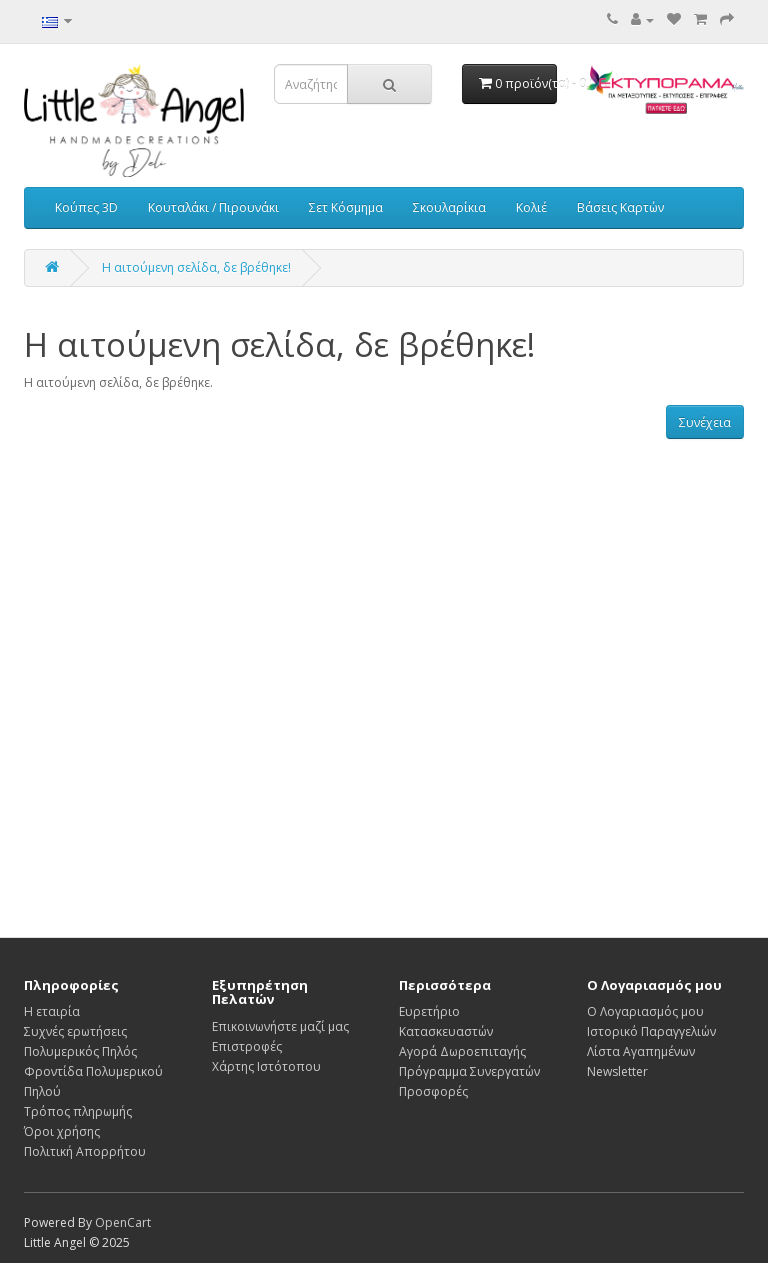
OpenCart (123, 1222)
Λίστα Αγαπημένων (641, 1051)
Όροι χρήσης (62, 1131)
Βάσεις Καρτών (620, 207)
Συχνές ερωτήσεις (75, 1031)
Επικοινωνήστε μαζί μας (280, 1026)
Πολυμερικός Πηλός (80, 1051)
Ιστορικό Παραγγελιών (651, 1031)
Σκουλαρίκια (449, 207)
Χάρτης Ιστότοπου (266, 1066)
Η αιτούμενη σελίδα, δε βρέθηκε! (196, 267)
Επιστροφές (247, 1046)
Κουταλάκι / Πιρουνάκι (213, 207)
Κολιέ (531, 207)
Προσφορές (433, 1091)
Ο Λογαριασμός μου (645, 1011)
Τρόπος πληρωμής (78, 1111)
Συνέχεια (705, 422)
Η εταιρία (52, 1011)
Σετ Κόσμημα (346, 207)
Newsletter (617, 1071)
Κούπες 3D (86, 207)
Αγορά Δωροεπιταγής (462, 1051)
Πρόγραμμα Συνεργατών (469, 1071)
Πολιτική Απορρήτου (85, 1151)
